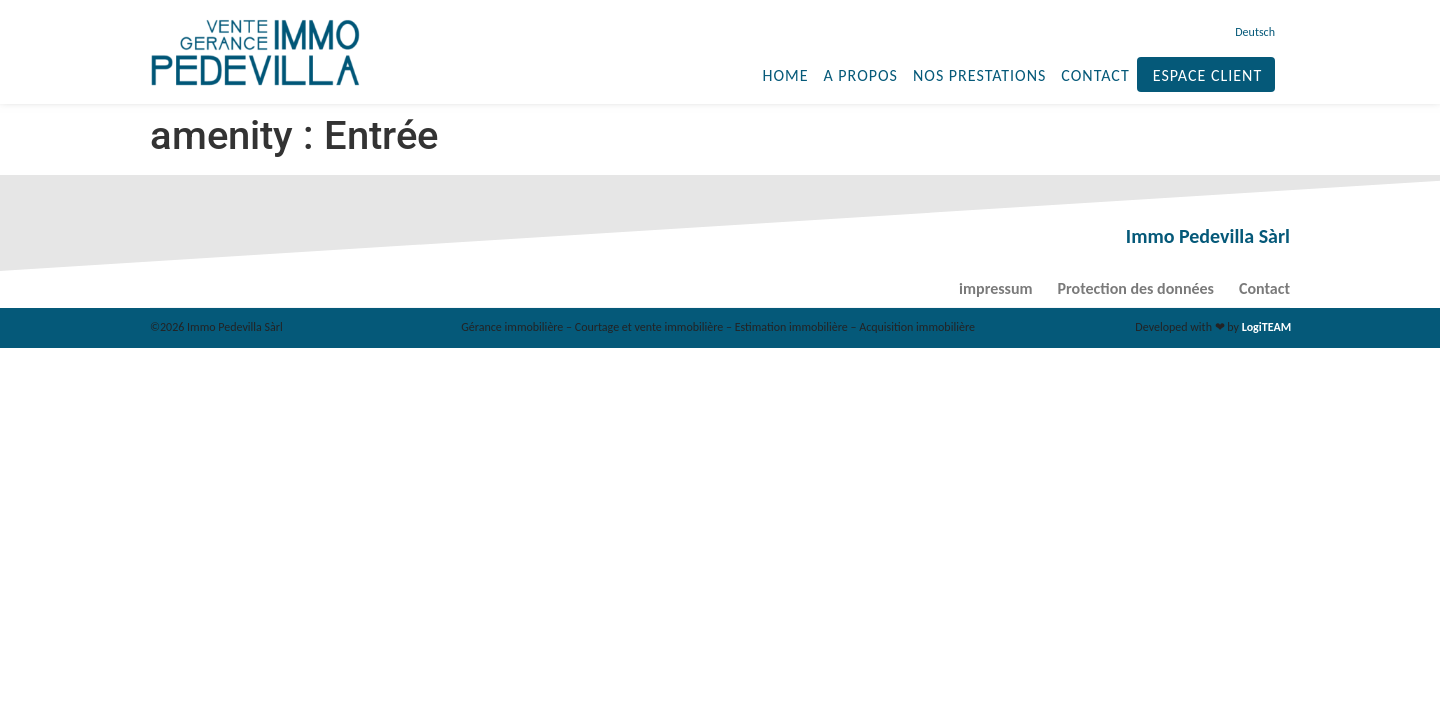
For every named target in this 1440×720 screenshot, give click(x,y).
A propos (860, 75)
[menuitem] (1252, 32)
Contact (1095, 75)
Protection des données (1136, 288)
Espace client (1207, 75)
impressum (995, 288)
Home (785, 75)
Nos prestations (979, 75)
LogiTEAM (1266, 327)
